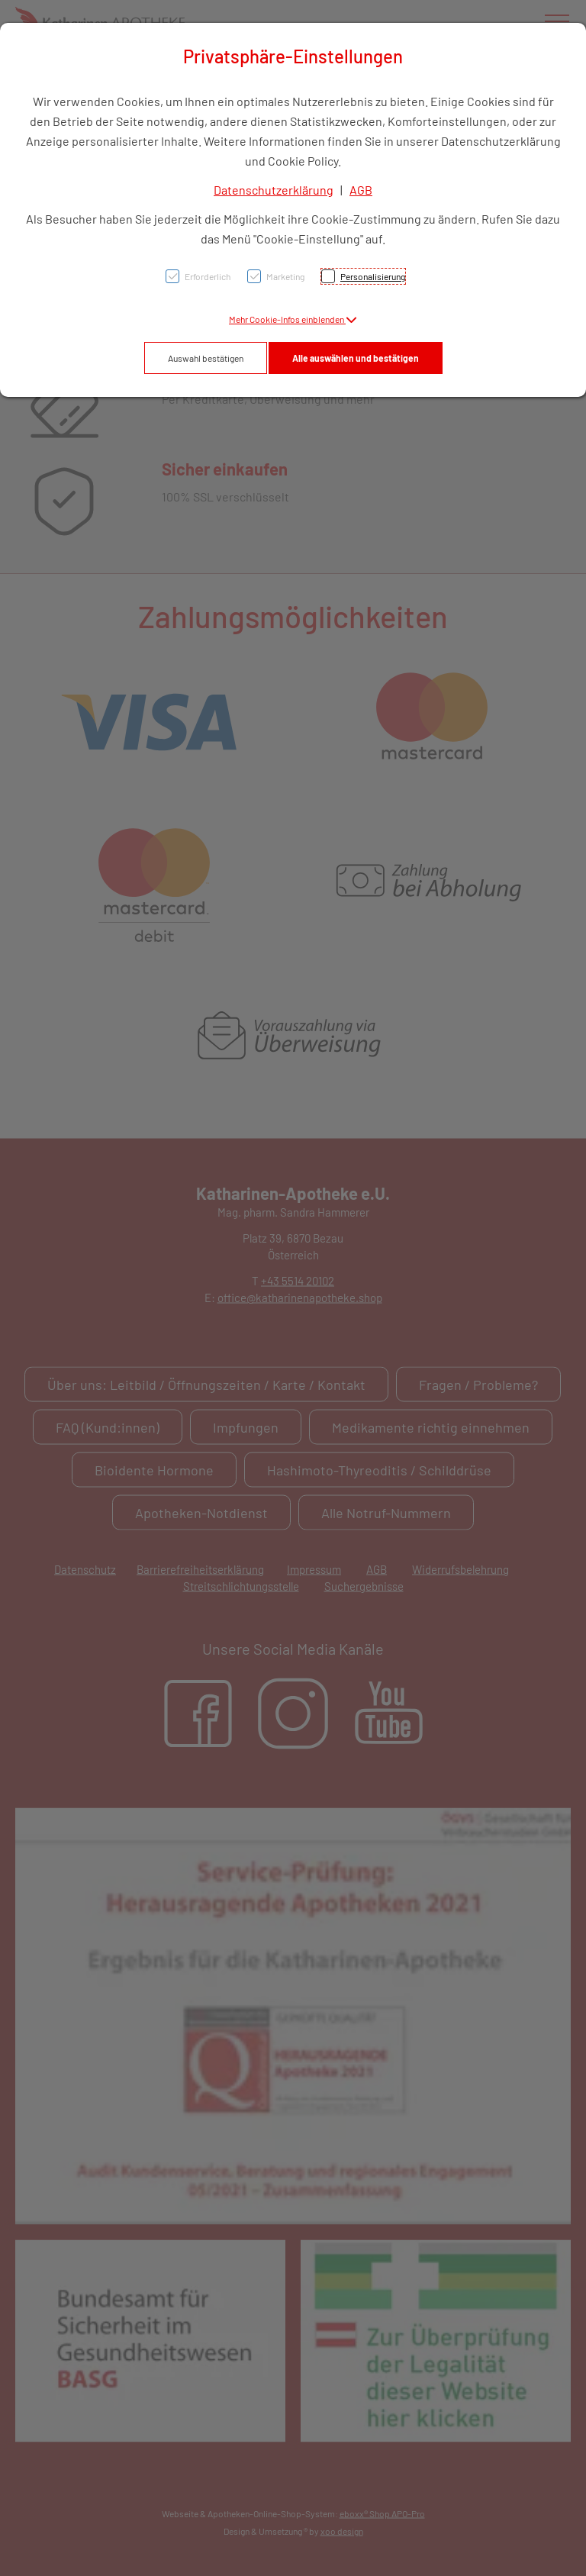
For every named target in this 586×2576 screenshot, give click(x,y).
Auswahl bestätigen (205, 358)
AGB (360, 189)
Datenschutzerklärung (273, 189)
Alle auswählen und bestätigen (355, 358)
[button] (293, 319)
